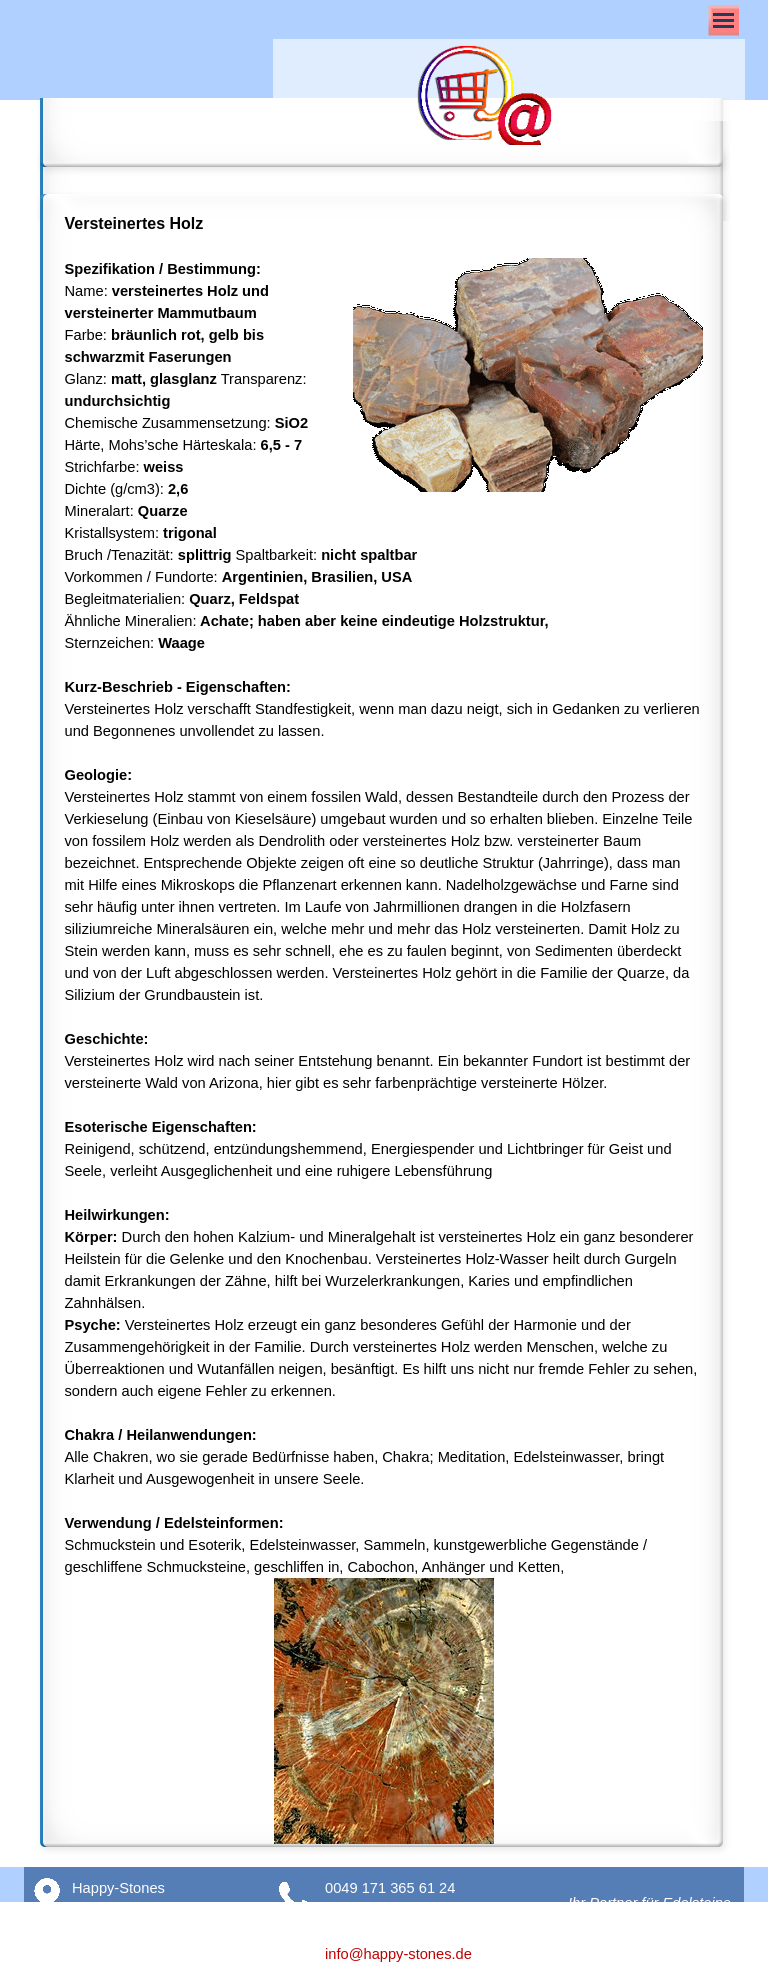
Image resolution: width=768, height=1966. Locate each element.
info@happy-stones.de (398, 1954)
